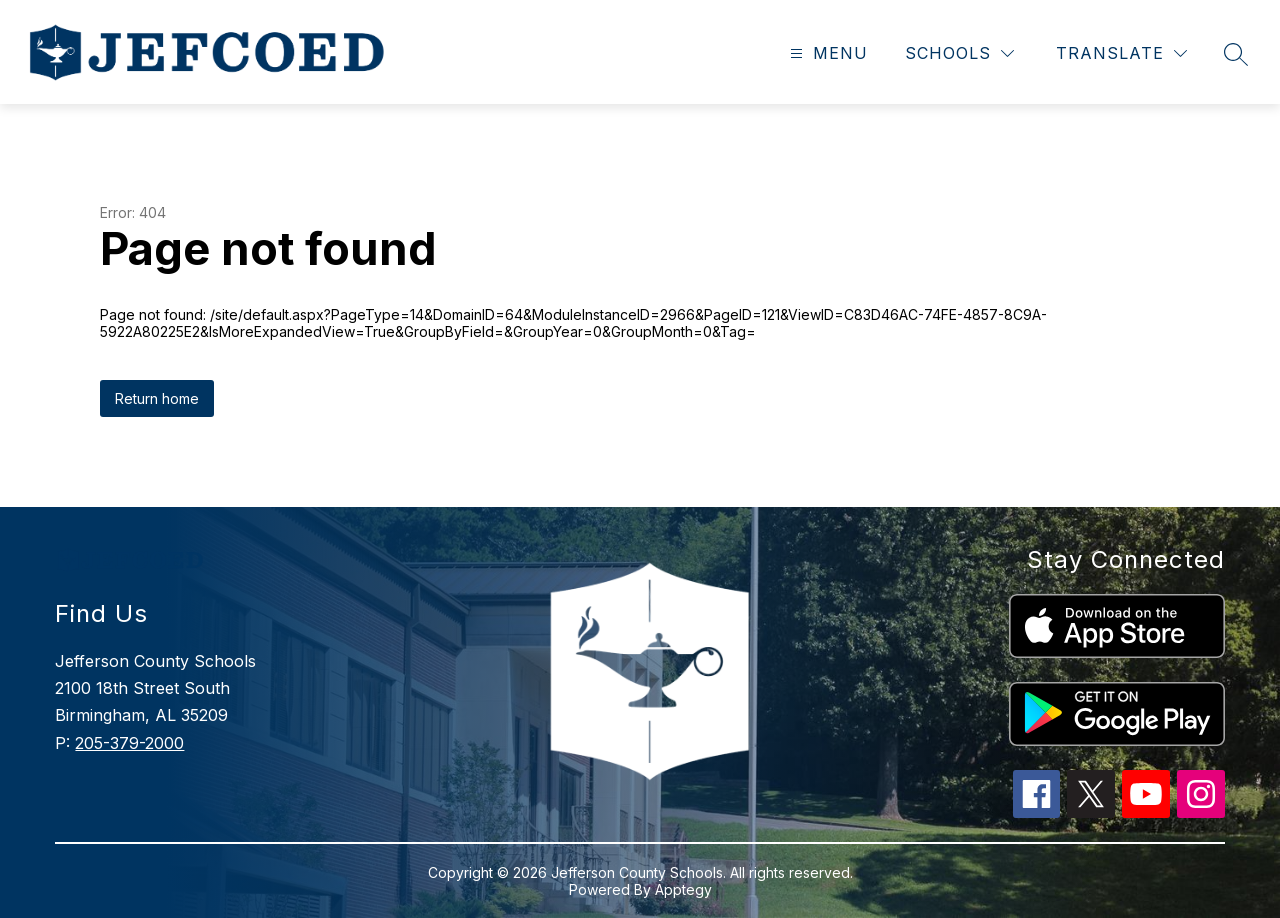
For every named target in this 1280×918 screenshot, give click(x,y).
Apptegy (683, 889)
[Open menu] (826, 53)
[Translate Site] (1121, 53)
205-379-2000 (129, 743)
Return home (157, 398)
